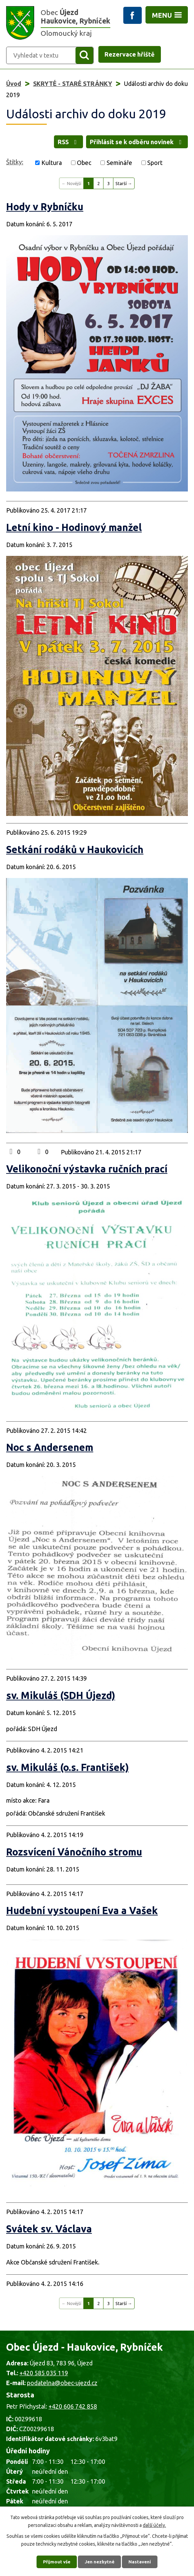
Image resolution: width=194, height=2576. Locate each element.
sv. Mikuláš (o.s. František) (67, 1773)
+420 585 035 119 (43, 2379)
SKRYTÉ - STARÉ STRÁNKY (72, 84)
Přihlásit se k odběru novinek (137, 144)
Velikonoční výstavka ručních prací (86, 1175)
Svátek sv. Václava (49, 2234)
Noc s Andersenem (49, 1453)
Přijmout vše (54, 2560)
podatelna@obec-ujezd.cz (62, 2388)
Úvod (13, 84)
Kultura (51, 168)
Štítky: (14, 168)
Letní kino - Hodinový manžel (74, 533)
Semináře (119, 168)
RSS (69, 144)
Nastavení (142, 2560)
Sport (155, 168)
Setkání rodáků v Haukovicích (74, 855)
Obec (84, 168)
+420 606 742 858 (72, 2412)
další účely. (154, 2523)
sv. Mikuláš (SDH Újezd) (60, 1701)
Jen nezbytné (100, 2560)
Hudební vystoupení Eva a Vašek (82, 1916)
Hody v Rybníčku (44, 212)
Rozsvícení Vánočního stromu (74, 1857)
